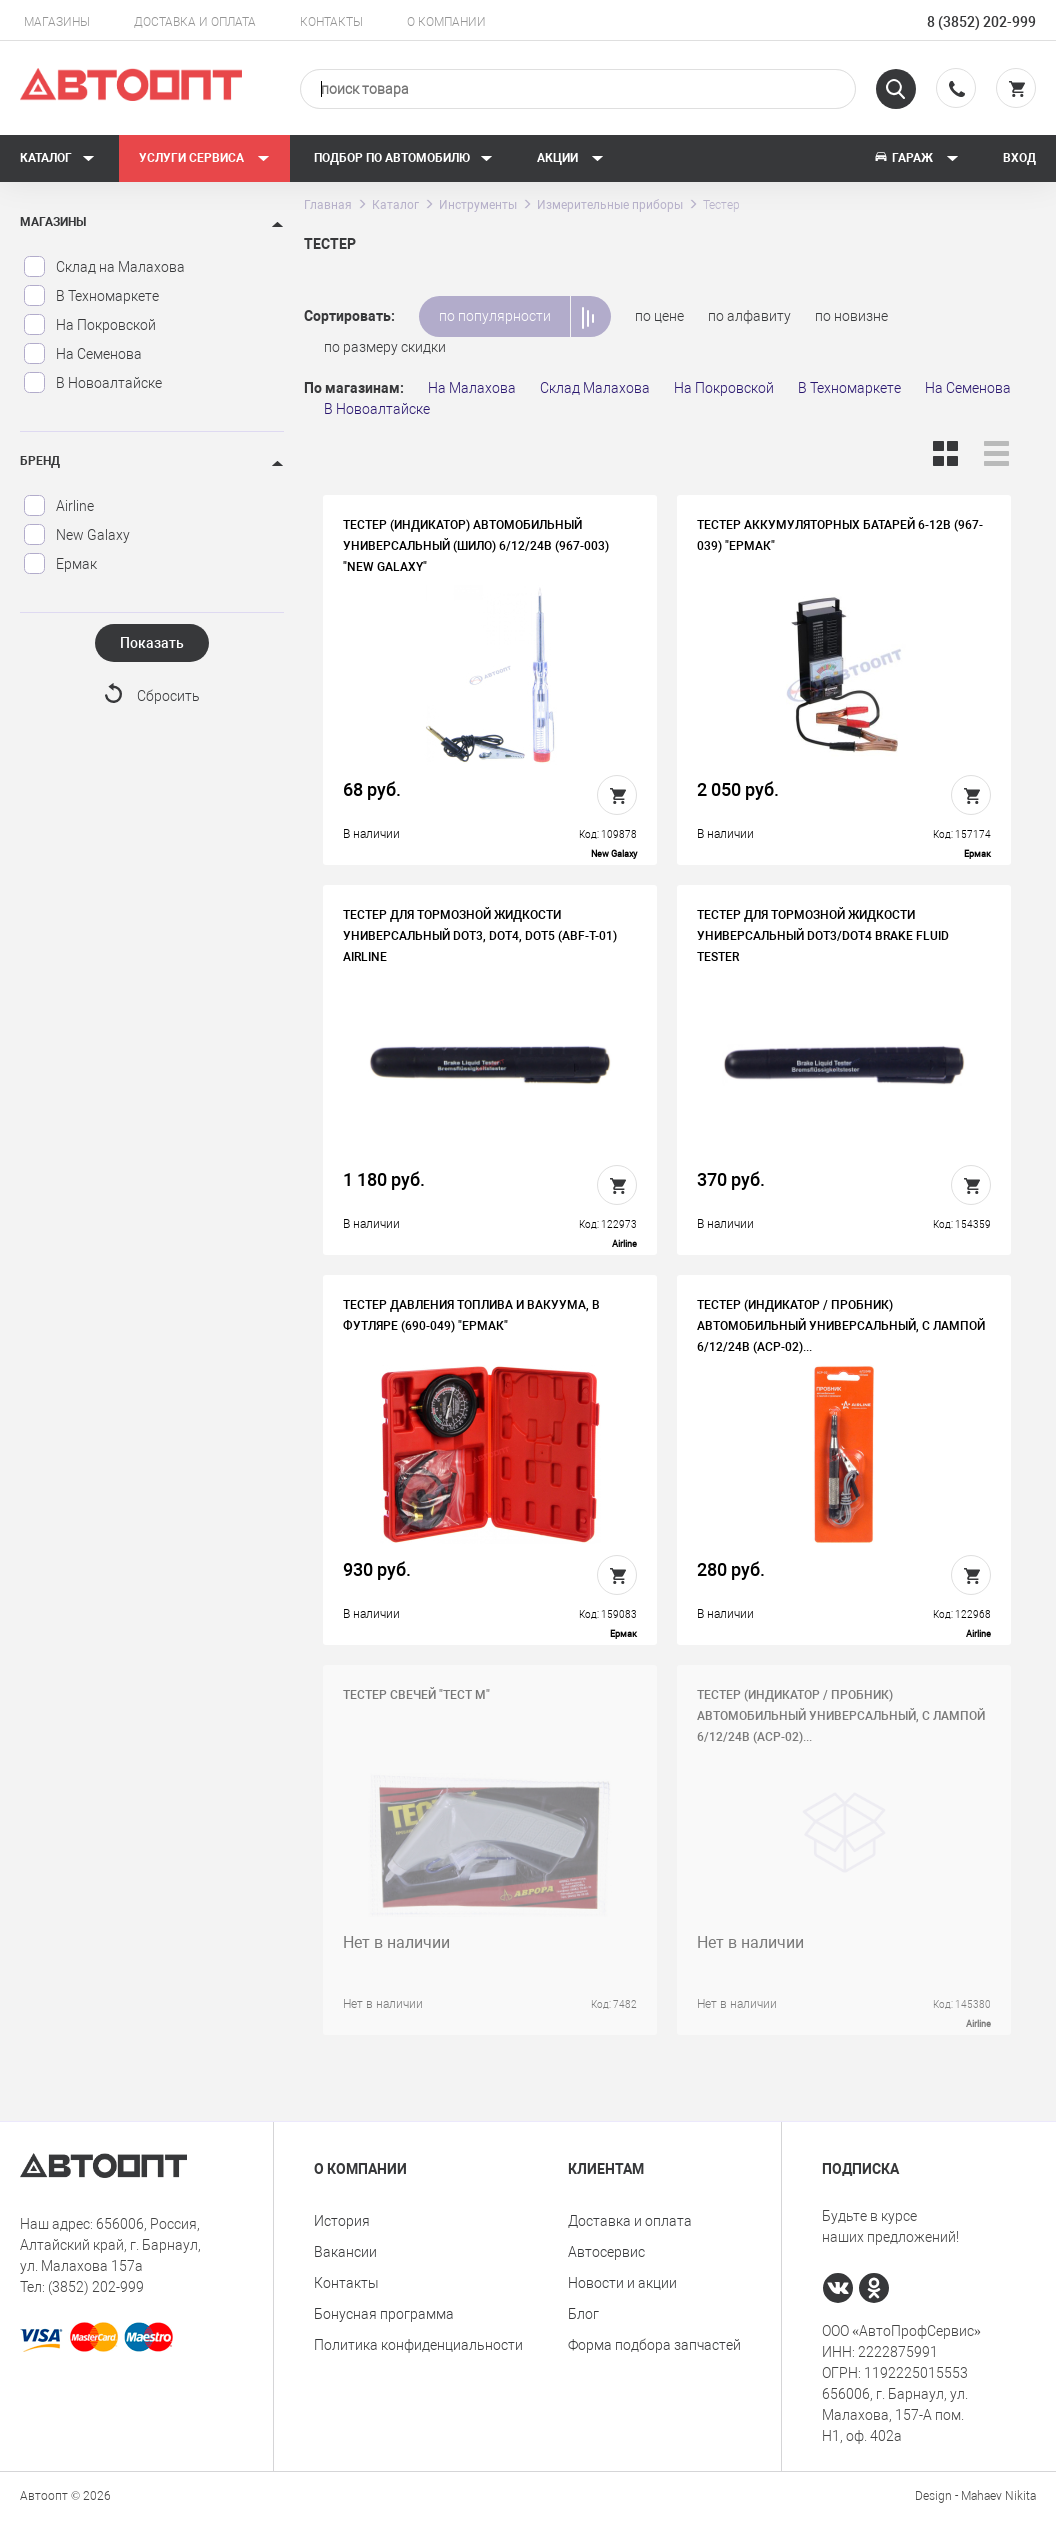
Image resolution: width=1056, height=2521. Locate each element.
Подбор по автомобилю (403, 158)
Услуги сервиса (204, 158)
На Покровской (89, 325)
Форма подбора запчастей (654, 2345)
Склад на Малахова (104, 267)
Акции (570, 158)
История (342, 2221)
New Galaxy (76, 535)
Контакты (331, 22)
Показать (152, 643)
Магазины (57, 22)
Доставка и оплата (195, 22)
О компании (446, 22)
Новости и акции (622, 2283)
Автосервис (606, 2252)
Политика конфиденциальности (418, 2345)
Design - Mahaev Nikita (975, 2496)
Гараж (916, 158)
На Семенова (82, 354)
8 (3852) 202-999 (981, 22)
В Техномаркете (91, 296)
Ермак (60, 564)
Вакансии (345, 2252)
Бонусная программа (384, 2314)
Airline (58, 506)
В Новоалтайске (92, 383)
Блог (583, 2314)
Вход (1019, 158)
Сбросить (168, 696)
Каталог (57, 158)
